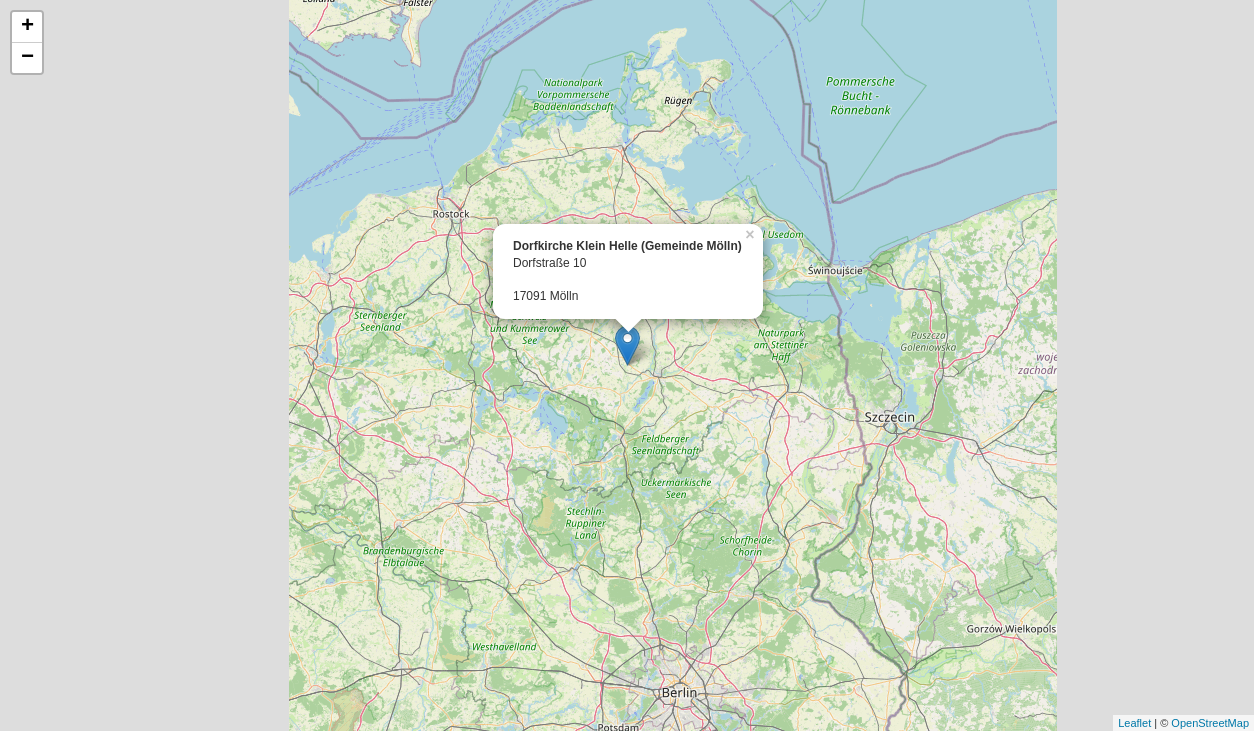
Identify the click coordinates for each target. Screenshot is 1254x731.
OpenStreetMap (1210, 723)
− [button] (27, 58)
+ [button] (27, 27)
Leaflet (1134, 723)
